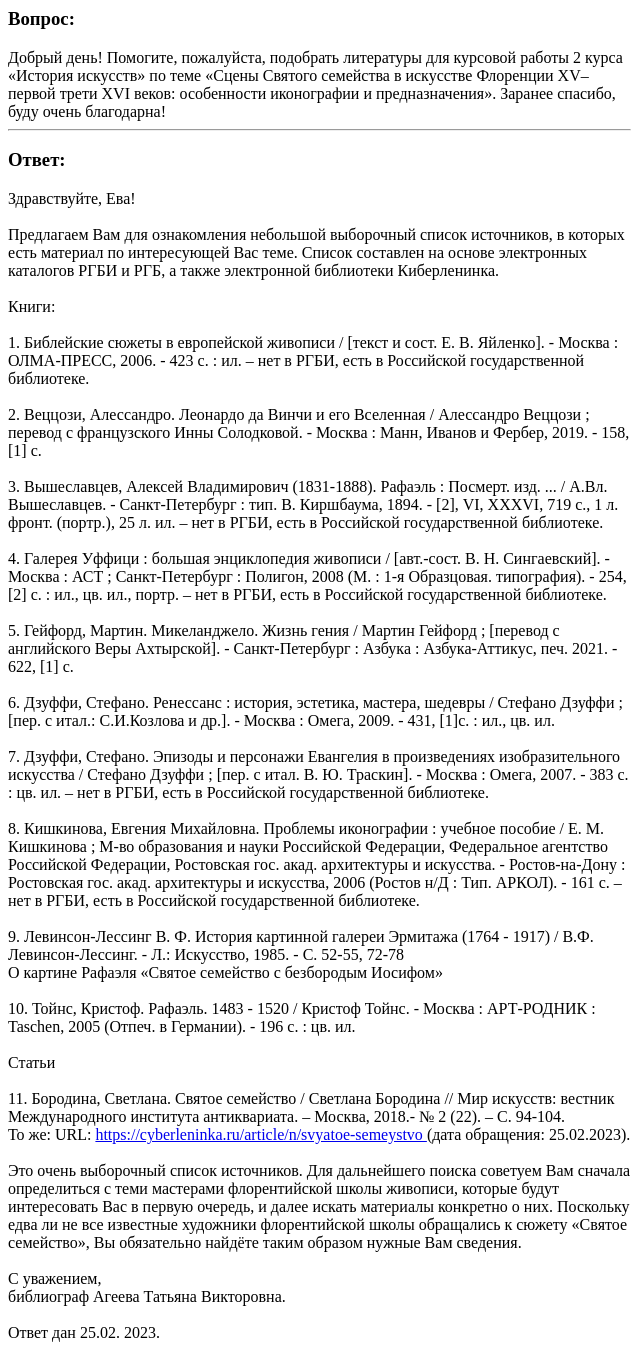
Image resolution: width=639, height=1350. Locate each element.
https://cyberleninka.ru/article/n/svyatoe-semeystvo (260, 1134)
